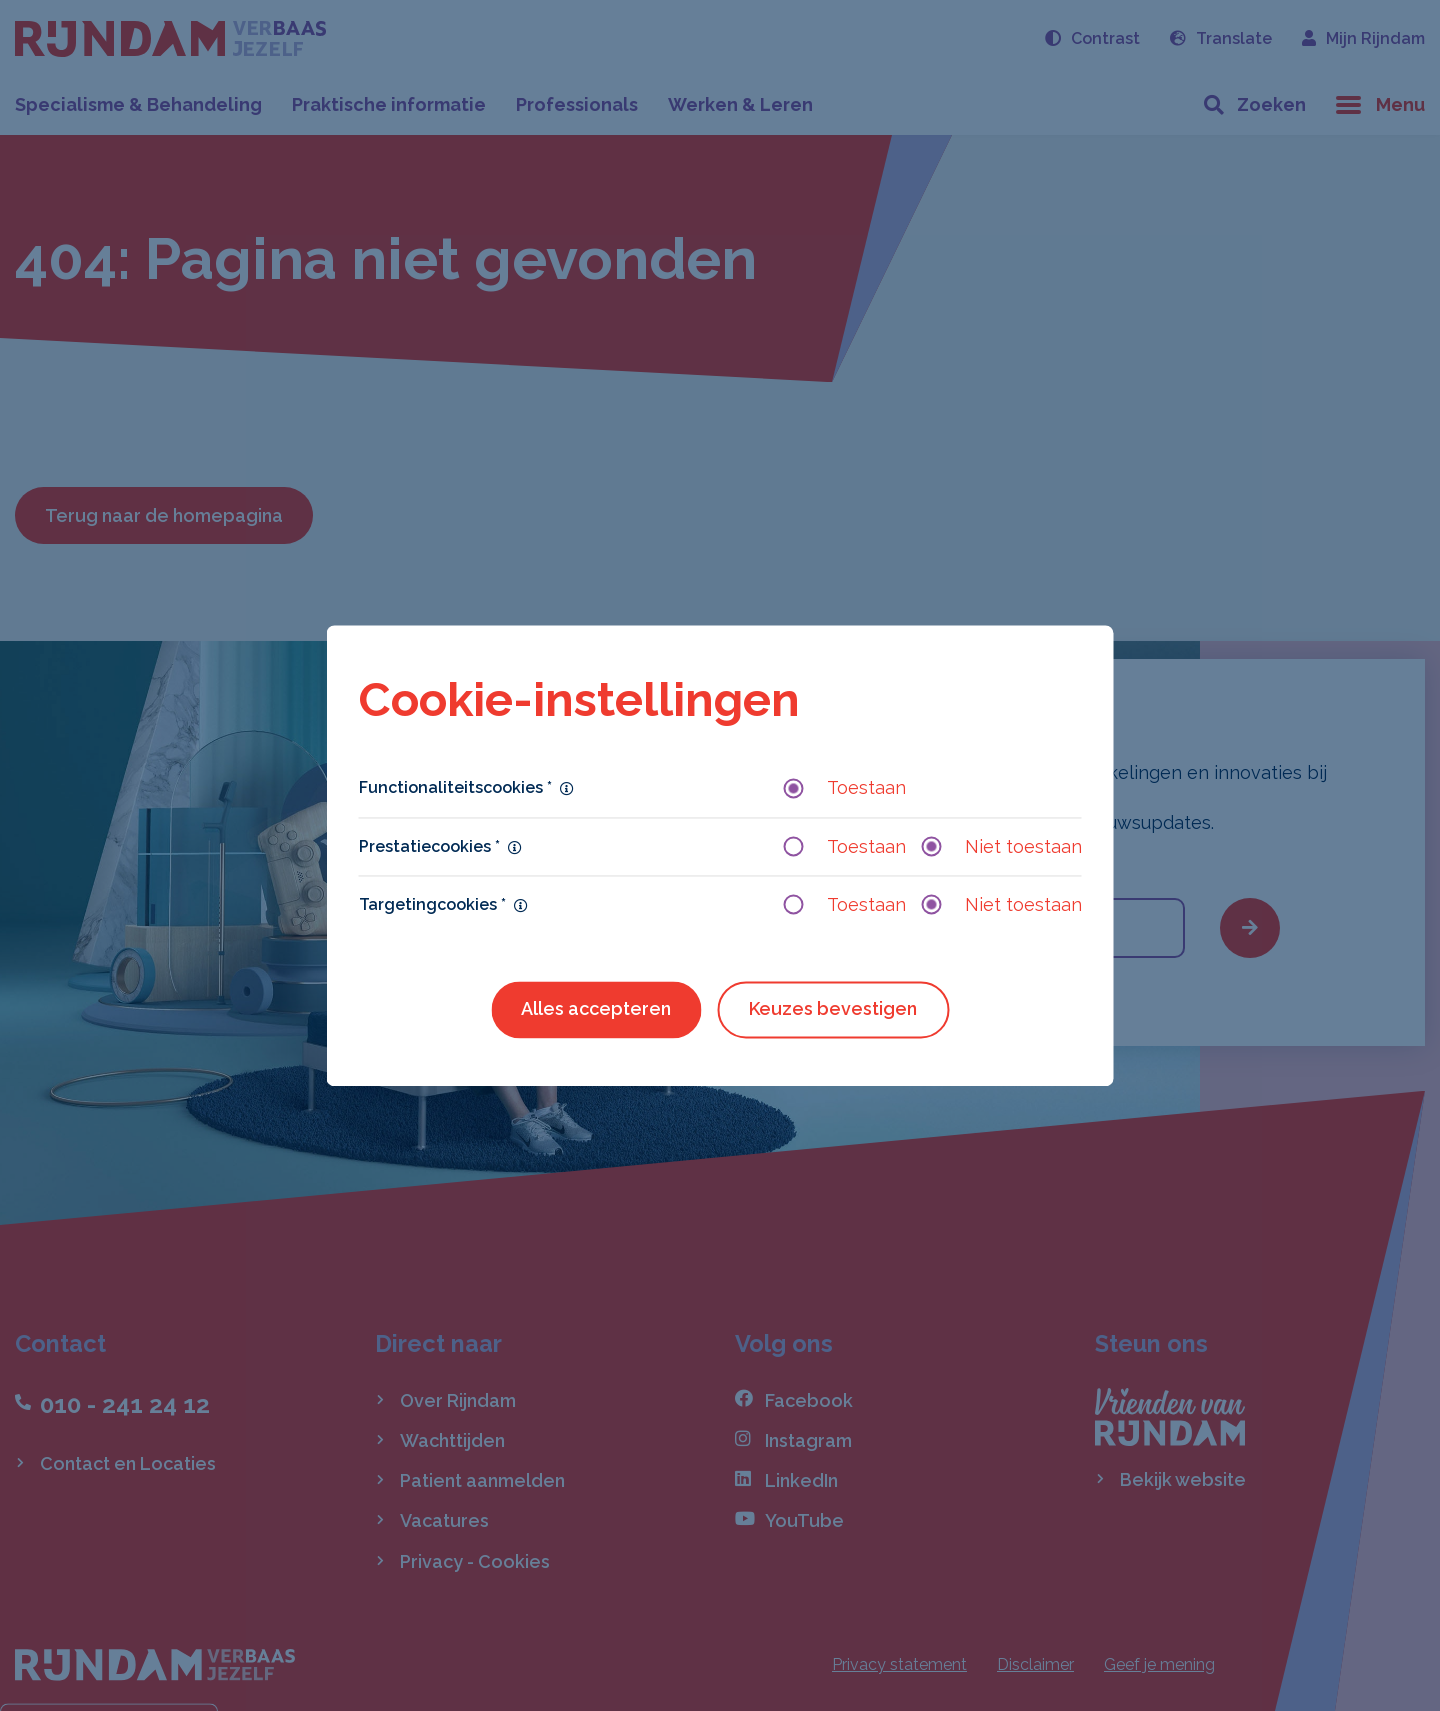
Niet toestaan (1002, 846)
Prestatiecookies (429, 846)
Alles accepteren (596, 1008)
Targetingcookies (432, 904)
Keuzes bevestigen (833, 1008)
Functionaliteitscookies (455, 788)
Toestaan (845, 788)
